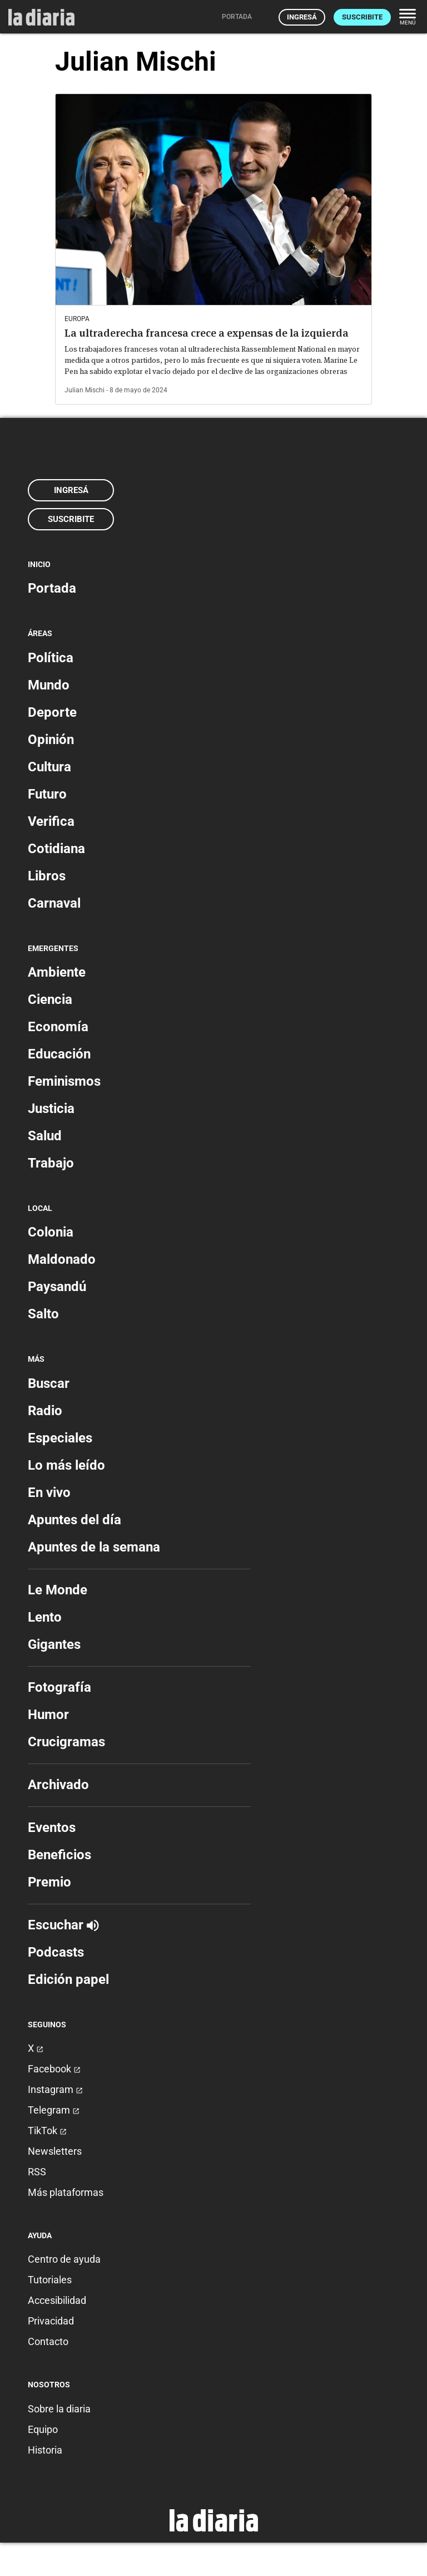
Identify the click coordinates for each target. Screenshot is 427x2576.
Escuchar (63, 1925)
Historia (45, 2450)
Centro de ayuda (64, 2259)
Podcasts (56, 1952)
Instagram (55, 2089)
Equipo (43, 2429)
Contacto (48, 2341)
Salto (43, 1314)
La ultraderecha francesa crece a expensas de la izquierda (206, 333)
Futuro (47, 794)
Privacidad (51, 2321)
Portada (52, 588)
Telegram (54, 2110)
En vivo (49, 1492)
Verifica (51, 821)
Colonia (50, 1232)
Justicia (51, 1108)
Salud (45, 1136)
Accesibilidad (57, 2300)
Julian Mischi (84, 390)
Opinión (51, 739)
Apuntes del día (74, 1520)
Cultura (49, 767)
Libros (47, 876)
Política (50, 658)
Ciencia (50, 999)
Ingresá (302, 17)
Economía (58, 1027)
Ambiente (57, 972)
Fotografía (59, 1687)
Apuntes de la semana (94, 1547)
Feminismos (64, 1081)
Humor (48, 1714)
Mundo (48, 685)
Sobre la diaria (59, 2409)
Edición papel (68, 1979)
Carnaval (54, 903)
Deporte (52, 712)
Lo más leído (66, 1465)
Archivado (58, 1784)
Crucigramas (66, 1742)
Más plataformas (65, 2192)
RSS (37, 2172)
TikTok (47, 2130)
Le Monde (57, 1590)
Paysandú (57, 1286)
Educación (59, 1054)
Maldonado (62, 1259)
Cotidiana (56, 848)
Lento (45, 1617)
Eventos (52, 1827)
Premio (49, 1882)
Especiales (60, 1438)
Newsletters (55, 2151)
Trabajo (51, 1163)
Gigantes (54, 1644)
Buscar (48, 1383)
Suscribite (362, 17)
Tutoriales (50, 2280)
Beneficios (59, 1855)
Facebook (54, 2069)
